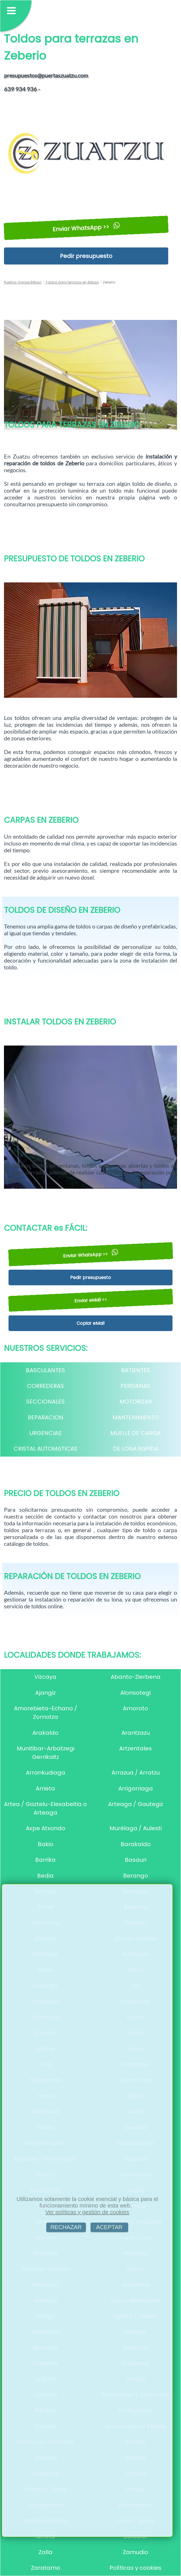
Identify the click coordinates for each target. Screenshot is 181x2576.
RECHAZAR (66, 2227)
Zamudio (135, 2552)
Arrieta (45, 1788)
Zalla (45, 2552)
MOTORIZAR (135, 1401)
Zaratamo (45, 2568)
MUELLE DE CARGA (135, 1433)
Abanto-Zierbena (136, 1677)
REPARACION (45, 1417)
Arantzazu (135, 1733)
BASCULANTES (45, 1370)
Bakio (45, 1844)
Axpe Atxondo (45, 1828)
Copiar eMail (90, 1323)
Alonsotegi (135, 1693)
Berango (135, 1876)
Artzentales (135, 1748)
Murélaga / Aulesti (136, 1828)
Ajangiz (45, 1693)
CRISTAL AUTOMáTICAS (45, 1449)
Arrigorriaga (135, 1788)
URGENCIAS (46, 1433)
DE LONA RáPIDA (135, 1449)
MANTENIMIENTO (135, 1417)
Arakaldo (45, 1733)
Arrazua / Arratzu (135, 1773)
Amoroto (135, 1708)
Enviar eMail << (90, 1300)
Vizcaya (45, 1677)
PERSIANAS (135, 1386)
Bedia (45, 1876)
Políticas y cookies (135, 2568)
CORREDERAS (45, 1386)
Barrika (45, 1860)
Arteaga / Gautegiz (135, 1804)
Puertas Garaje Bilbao (22, 282)
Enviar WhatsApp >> (86, 228)
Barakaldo (136, 1844)
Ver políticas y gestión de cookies (87, 2212)
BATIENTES (135, 1370)
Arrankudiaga (45, 1773)
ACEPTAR (109, 2227)
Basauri (135, 1860)
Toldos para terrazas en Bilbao (72, 282)
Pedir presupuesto (86, 256)
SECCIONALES (45, 1401)
